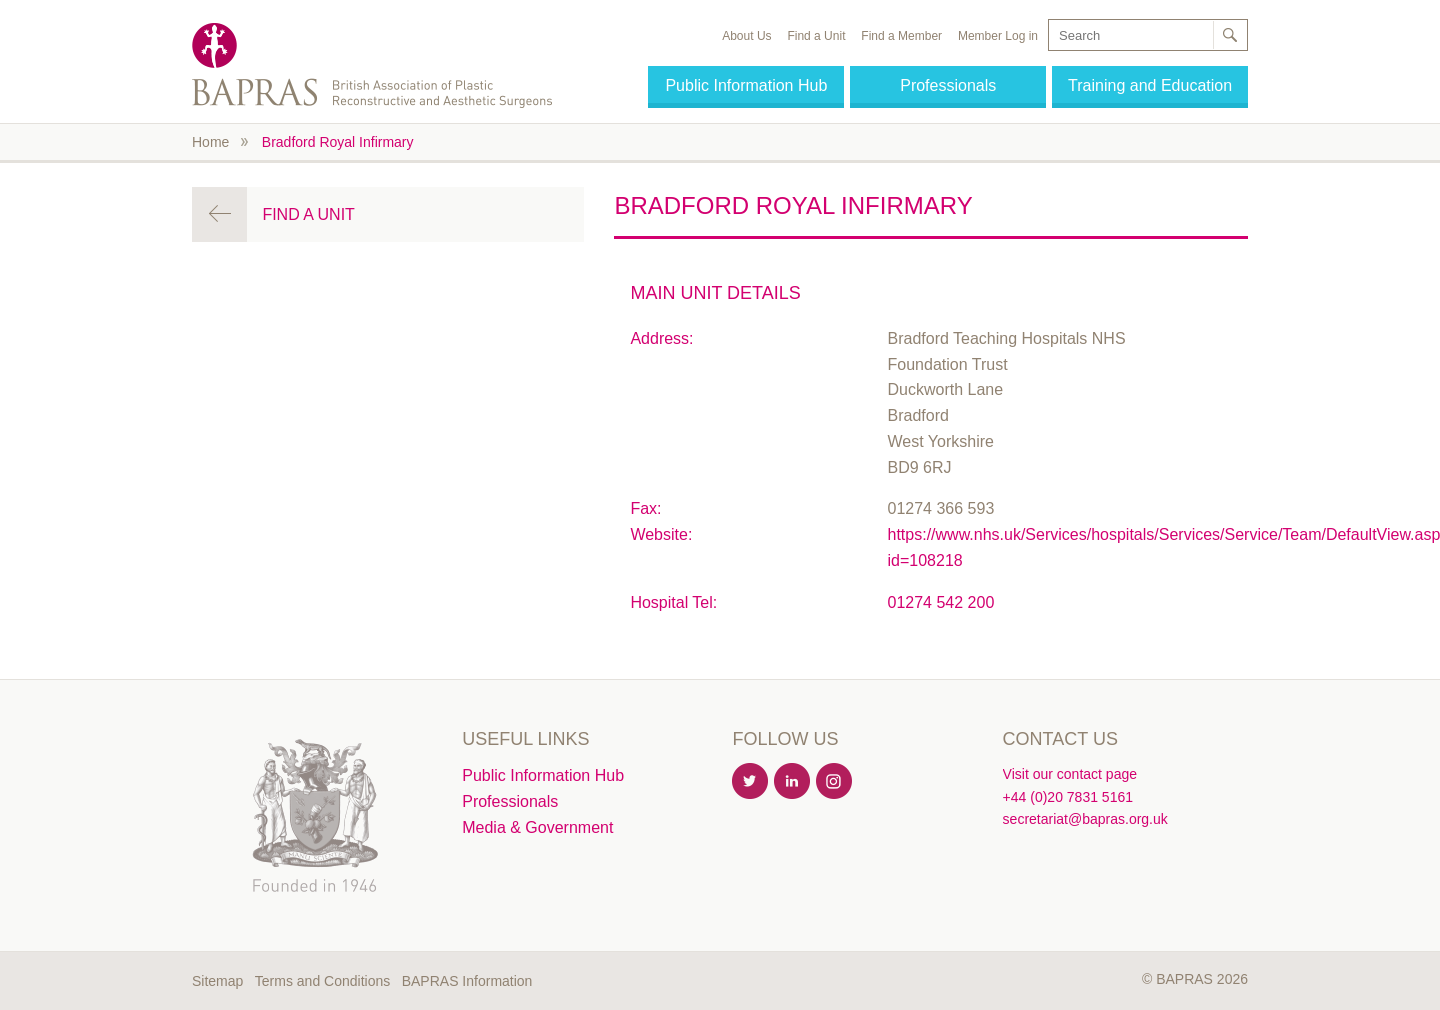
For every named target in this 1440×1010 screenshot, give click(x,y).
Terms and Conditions (322, 981)
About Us (746, 36)
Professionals (948, 85)
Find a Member (901, 36)
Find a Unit (816, 36)
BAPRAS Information (467, 981)
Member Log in (998, 36)
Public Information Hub (746, 85)
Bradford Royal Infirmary (338, 142)
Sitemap (217, 981)
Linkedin (793, 782)
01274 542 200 (941, 602)
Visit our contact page (1070, 774)
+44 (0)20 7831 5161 (1068, 797)
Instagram (835, 782)
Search (1229, 35)
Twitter (751, 782)
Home (210, 142)
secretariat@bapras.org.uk (1085, 819)
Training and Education (1150, 85)
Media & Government (537, 827)
